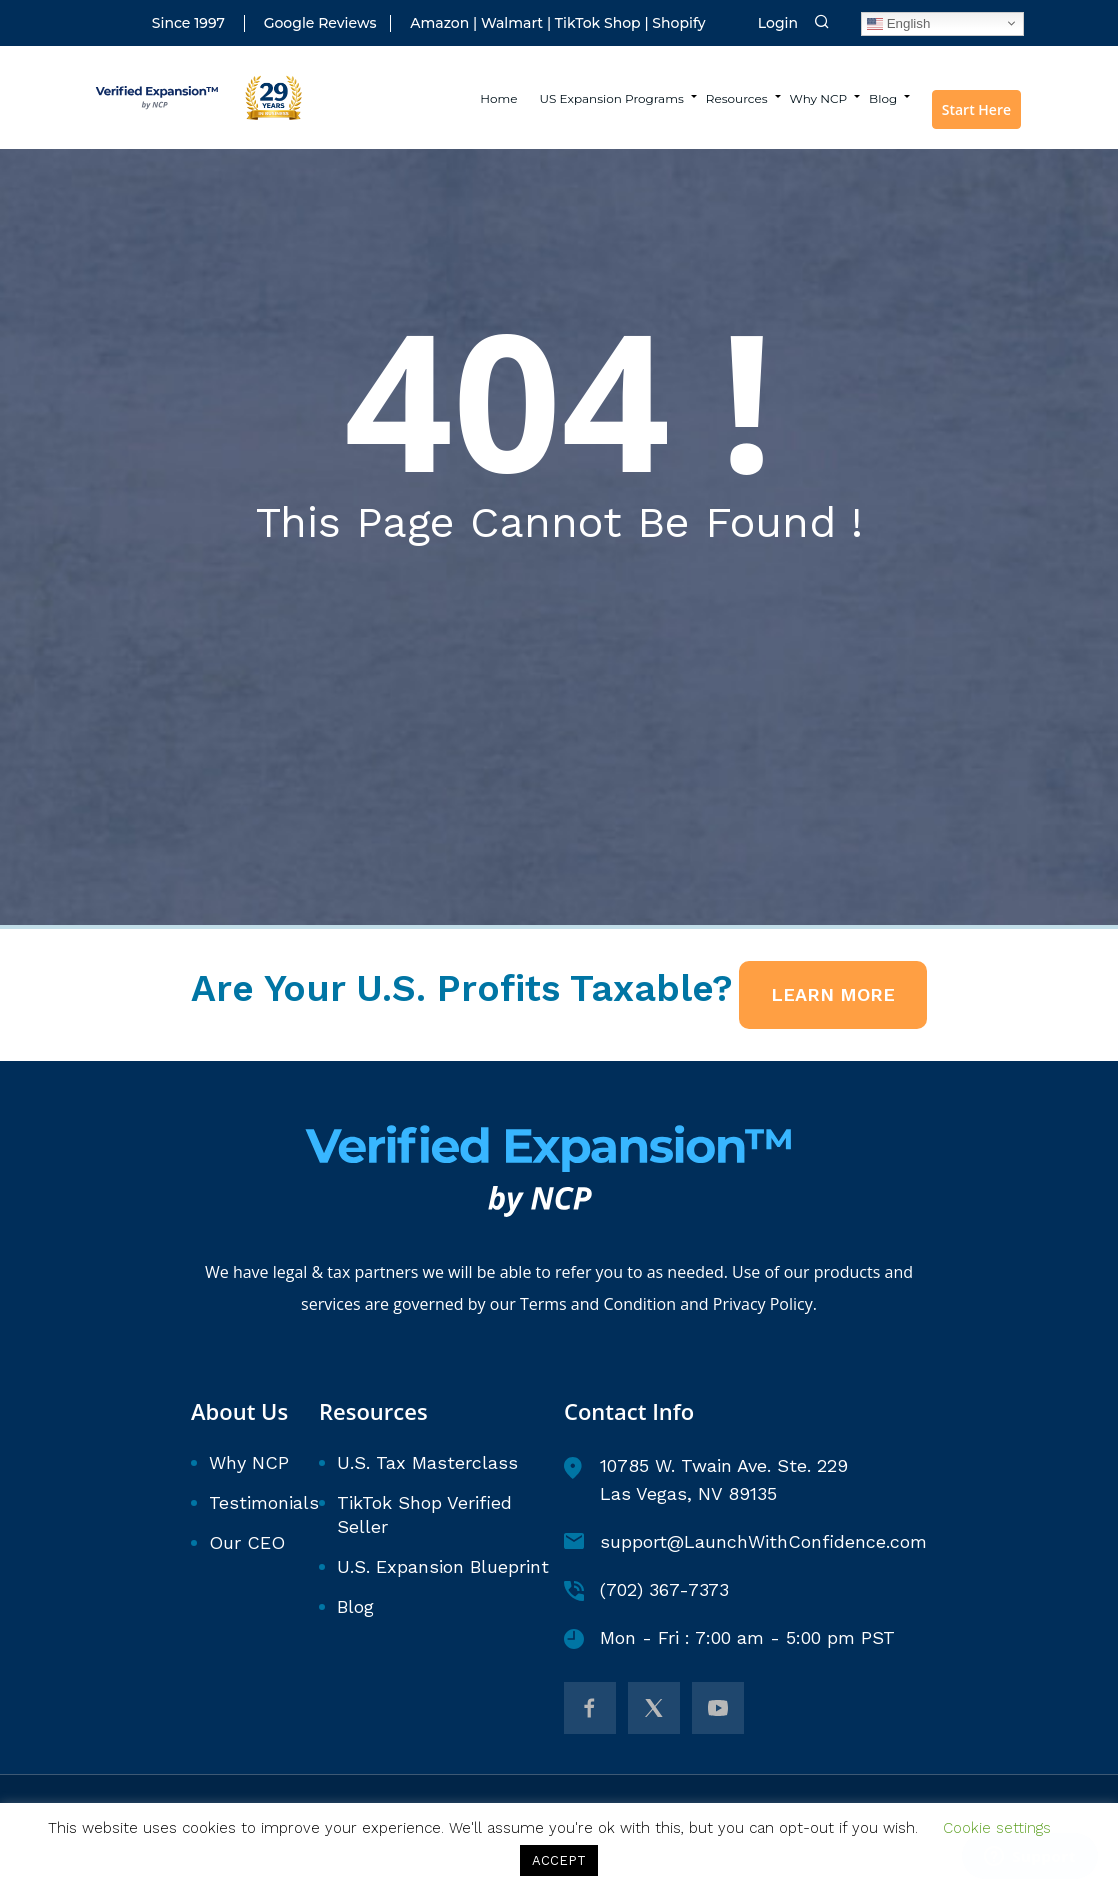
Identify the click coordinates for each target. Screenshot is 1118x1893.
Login (778, 23)
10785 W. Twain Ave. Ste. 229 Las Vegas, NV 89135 (706, 1479)
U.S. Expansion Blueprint (443, 1566)
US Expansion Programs (617, 67)
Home (504, 67)
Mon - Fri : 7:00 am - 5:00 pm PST (729, 1638)
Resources (742, 67)
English (898, 23)
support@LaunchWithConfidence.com (745, 1541)
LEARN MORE (833, 994)
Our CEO (247, 1542)
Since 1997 (188, 23)
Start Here (984, 78)
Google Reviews (320, 23)
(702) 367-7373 (646, 1590)
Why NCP (824, 67)
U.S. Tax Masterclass (427, 1462)
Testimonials (264, 1502)
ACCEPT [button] (559, 1860)
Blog (888, 67)
